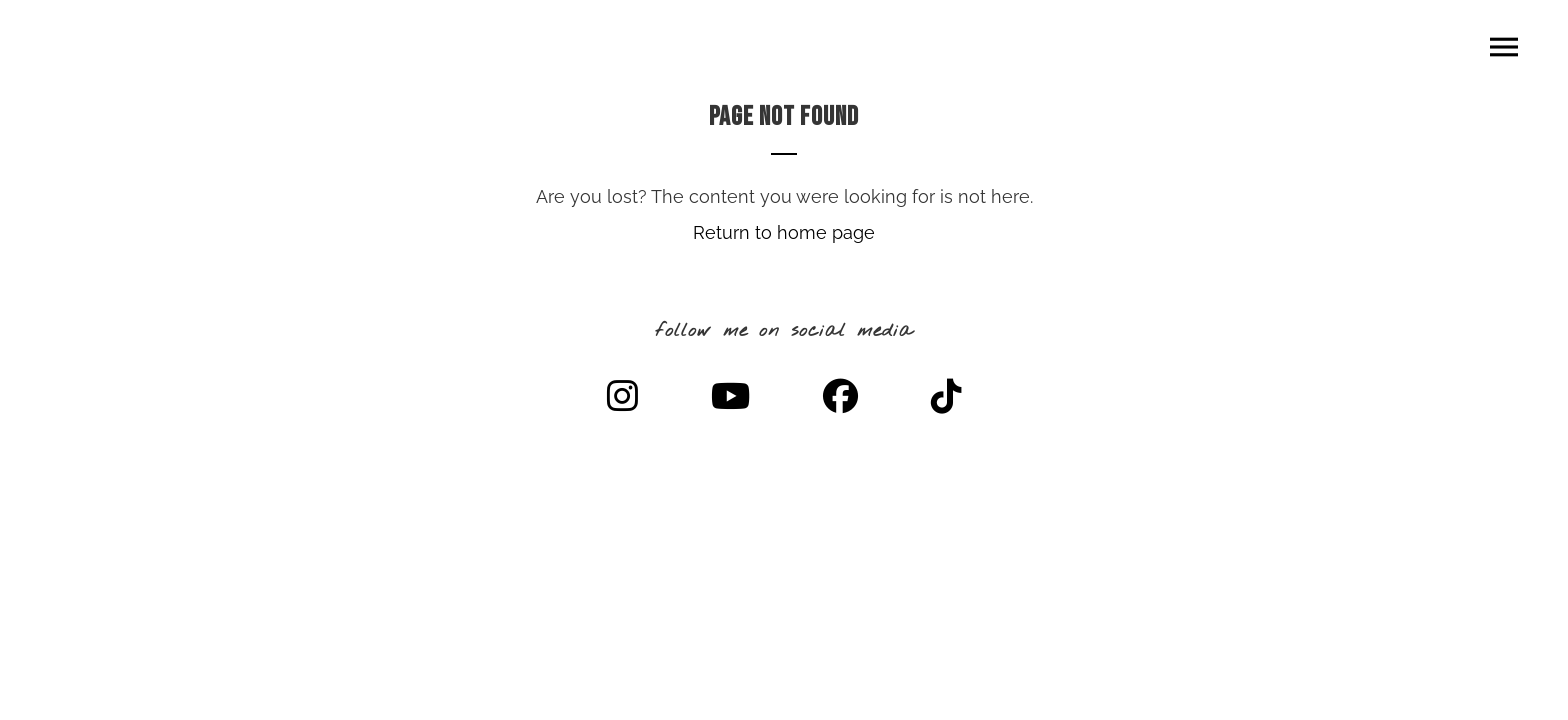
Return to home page (784, 232)
